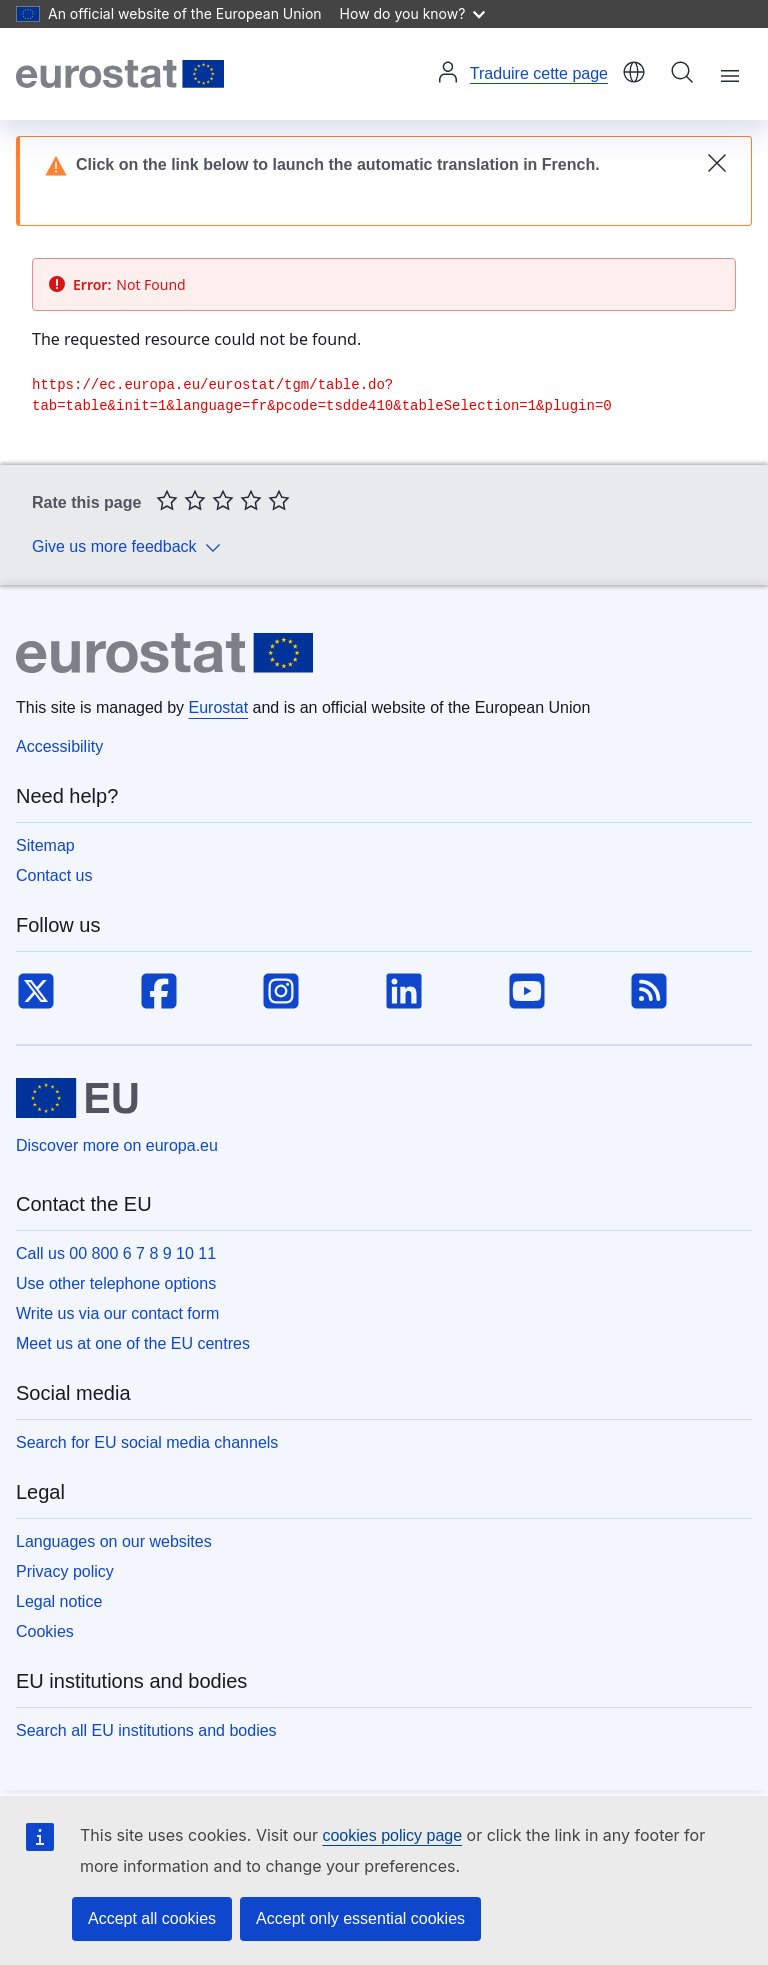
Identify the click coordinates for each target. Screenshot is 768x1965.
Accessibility (59, 746)
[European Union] (77, 1098)
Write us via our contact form (117, 1313)
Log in (448, 72)
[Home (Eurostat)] (120, 74)
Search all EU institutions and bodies (146, 1730)
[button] (634, 74)
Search (682, 72)
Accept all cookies (152, 1918)
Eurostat (219, 707)
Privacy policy (65, 1571)
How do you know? (413, 13)
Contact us (54, 875)
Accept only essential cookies (360, 1918)
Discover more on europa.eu (117, 1145)
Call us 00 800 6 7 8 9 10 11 (116, 1253)
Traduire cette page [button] (539, 73)
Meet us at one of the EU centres (133, 1343)
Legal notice (59, 1601)
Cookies (45, 1631)
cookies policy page (392, 1835)
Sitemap (45, 845)
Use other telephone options (116, 1283)
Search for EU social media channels (147, 1442)
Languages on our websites (114, 1541)
